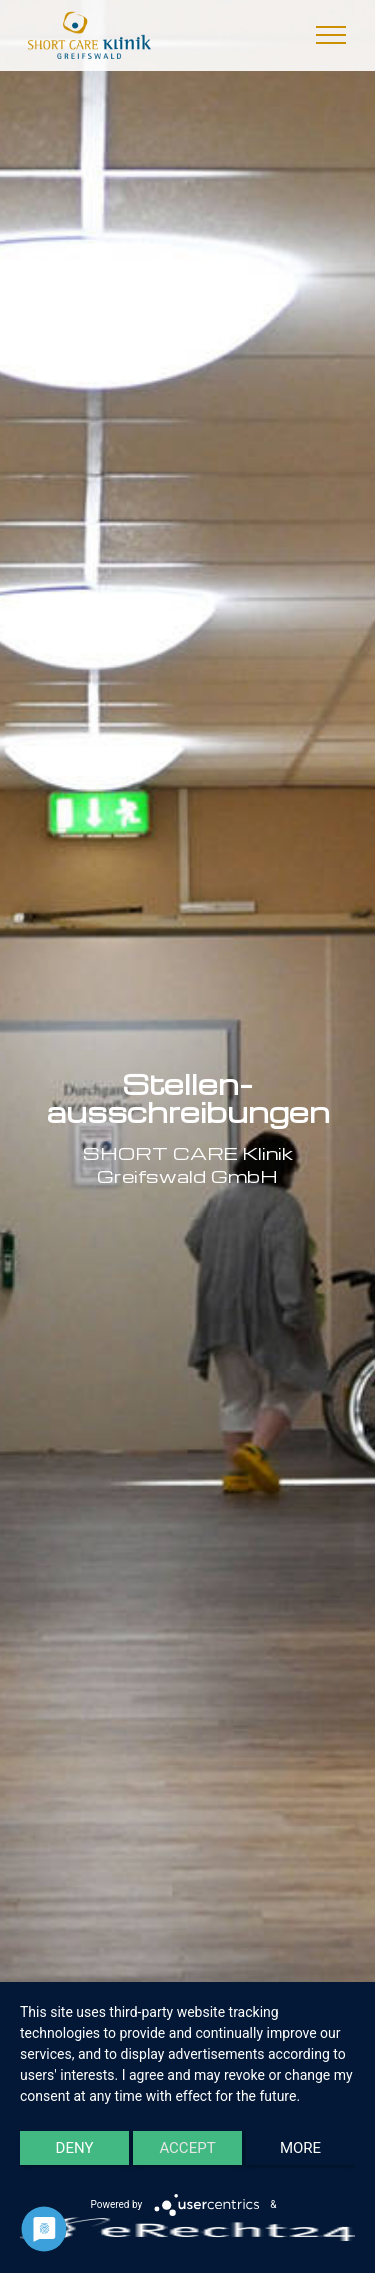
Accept (187, 2148)
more (300, 2148)
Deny (75, 2148)
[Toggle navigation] (331, 35)
